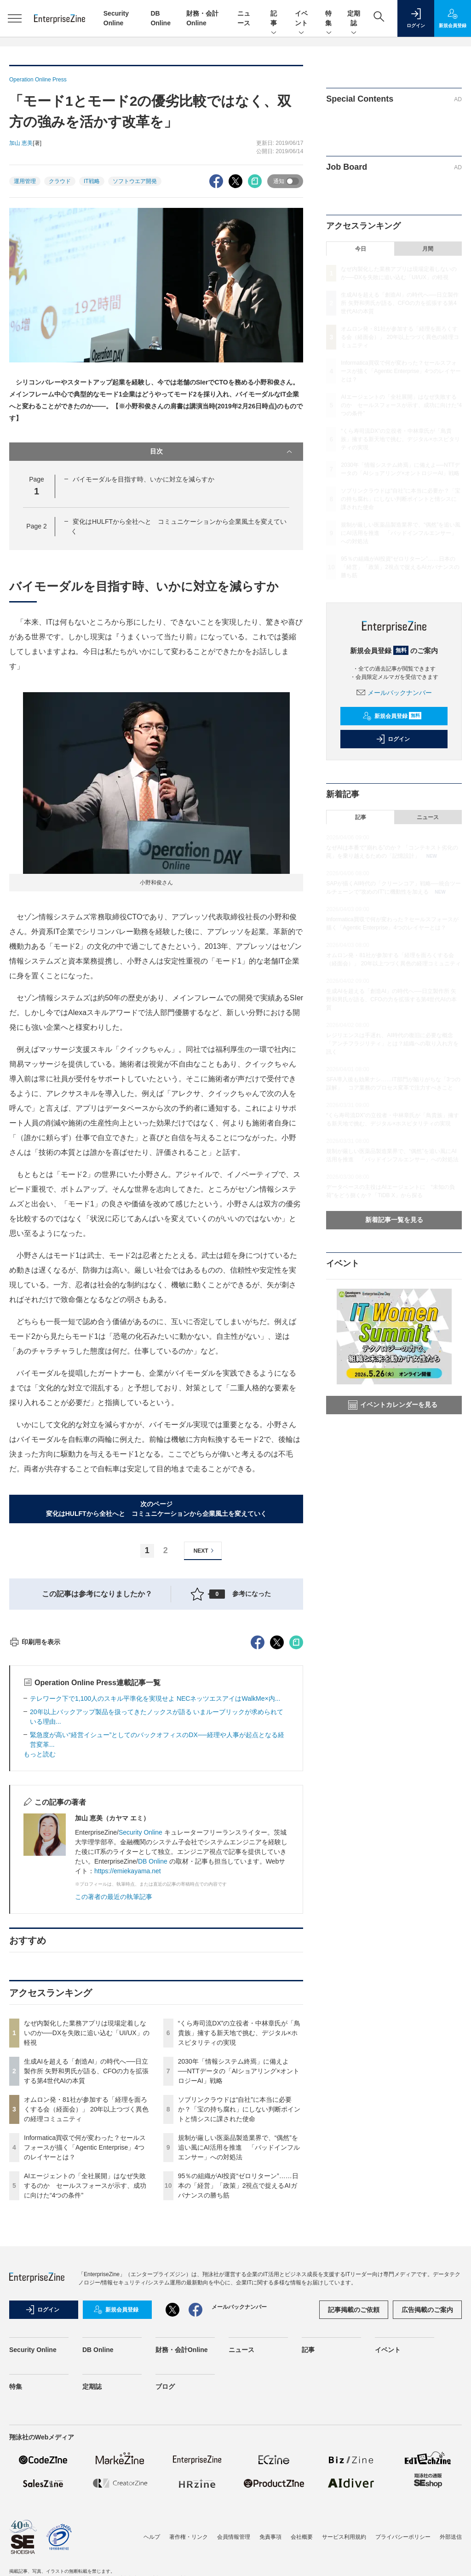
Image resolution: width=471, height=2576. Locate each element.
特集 (328, 19)
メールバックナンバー (394, 692)
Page (36, 526)
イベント (301, 19)
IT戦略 (92, 181)
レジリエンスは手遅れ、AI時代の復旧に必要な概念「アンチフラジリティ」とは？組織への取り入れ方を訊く (392, 1043)
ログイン (393, 739)
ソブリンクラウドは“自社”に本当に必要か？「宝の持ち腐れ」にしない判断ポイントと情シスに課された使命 (239, 2274)
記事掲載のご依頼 (353, 2475)
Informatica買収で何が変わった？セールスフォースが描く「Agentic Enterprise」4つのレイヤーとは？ (85, 2313)
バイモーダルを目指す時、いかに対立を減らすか (143, 479)
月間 (427, 249)
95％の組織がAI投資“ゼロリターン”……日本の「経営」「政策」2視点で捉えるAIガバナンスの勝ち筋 (238, 2351)
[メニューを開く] (14, 18)
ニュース (428, 817)
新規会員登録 (392, 716)
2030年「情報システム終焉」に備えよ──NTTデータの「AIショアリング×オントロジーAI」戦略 (238, 2236)
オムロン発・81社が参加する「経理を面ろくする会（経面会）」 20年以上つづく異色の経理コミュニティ (86, 2274)
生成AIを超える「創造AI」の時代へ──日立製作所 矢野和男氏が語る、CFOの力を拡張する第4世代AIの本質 (86, 2236)
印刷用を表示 (34, 1807)
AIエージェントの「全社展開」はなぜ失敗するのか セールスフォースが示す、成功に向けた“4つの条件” (85, 2351)
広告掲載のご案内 (427, 2475)
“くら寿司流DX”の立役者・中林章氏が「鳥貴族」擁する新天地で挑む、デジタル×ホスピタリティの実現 (239, 2198)
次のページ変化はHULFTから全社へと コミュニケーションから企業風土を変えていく (156, 1508)
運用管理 (25, 181)
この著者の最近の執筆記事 (113, 2062)
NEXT (205, 1551)
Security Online (141, 1998)
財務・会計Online (181, 2515)
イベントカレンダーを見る (392, 1405)
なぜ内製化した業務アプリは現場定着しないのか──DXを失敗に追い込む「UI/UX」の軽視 (86, 2198)
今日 (360, 249)
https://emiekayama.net (127, 2036)
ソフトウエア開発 (135, 181)
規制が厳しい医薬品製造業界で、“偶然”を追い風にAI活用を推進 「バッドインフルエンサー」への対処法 (239, 2313)
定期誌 (353, 19)
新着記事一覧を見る (394, 1219)
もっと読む (39, 1919)
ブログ (165, 2552)
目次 (222, 451)
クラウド (60, 181)
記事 (273, 19)
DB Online (152, 2027)
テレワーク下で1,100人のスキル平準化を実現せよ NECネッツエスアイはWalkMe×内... (155, 1864)
